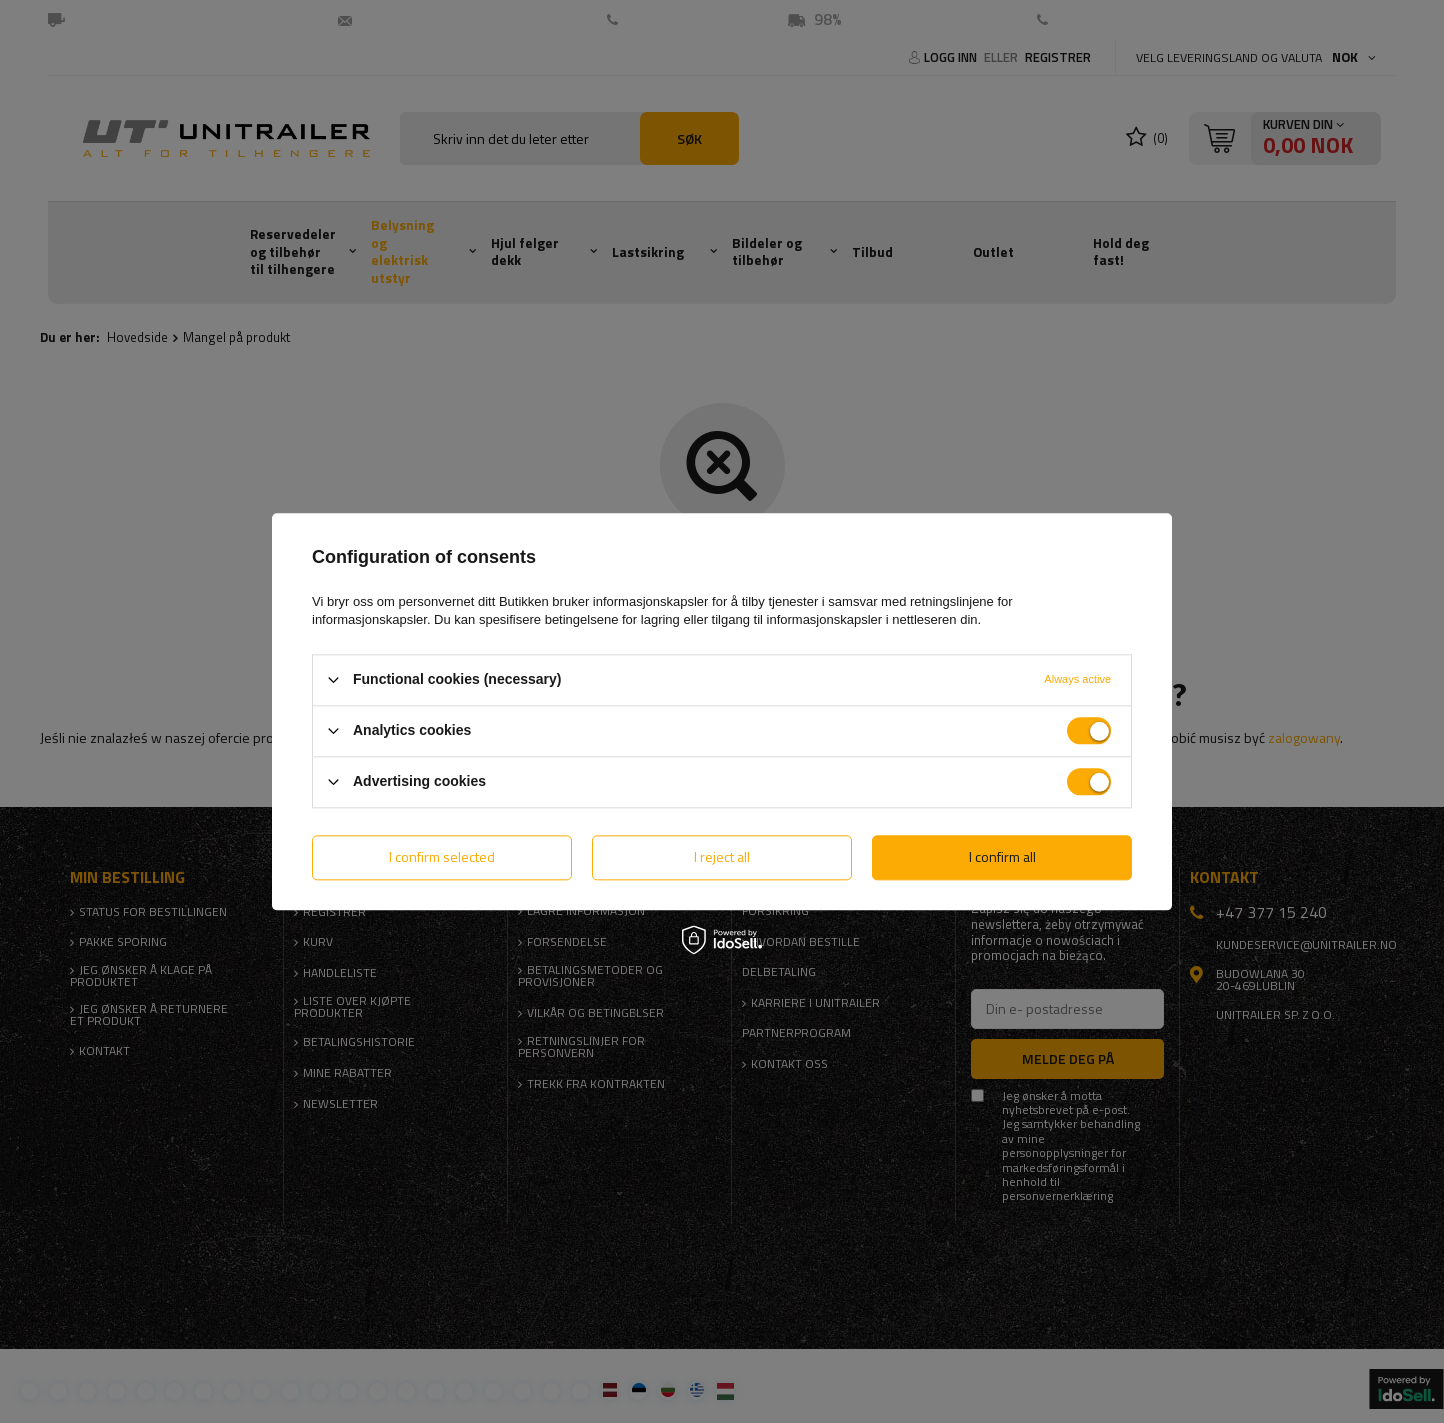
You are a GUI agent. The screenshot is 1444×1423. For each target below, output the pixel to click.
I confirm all (1002, 856)
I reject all (722, 856)
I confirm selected (442, 856)
